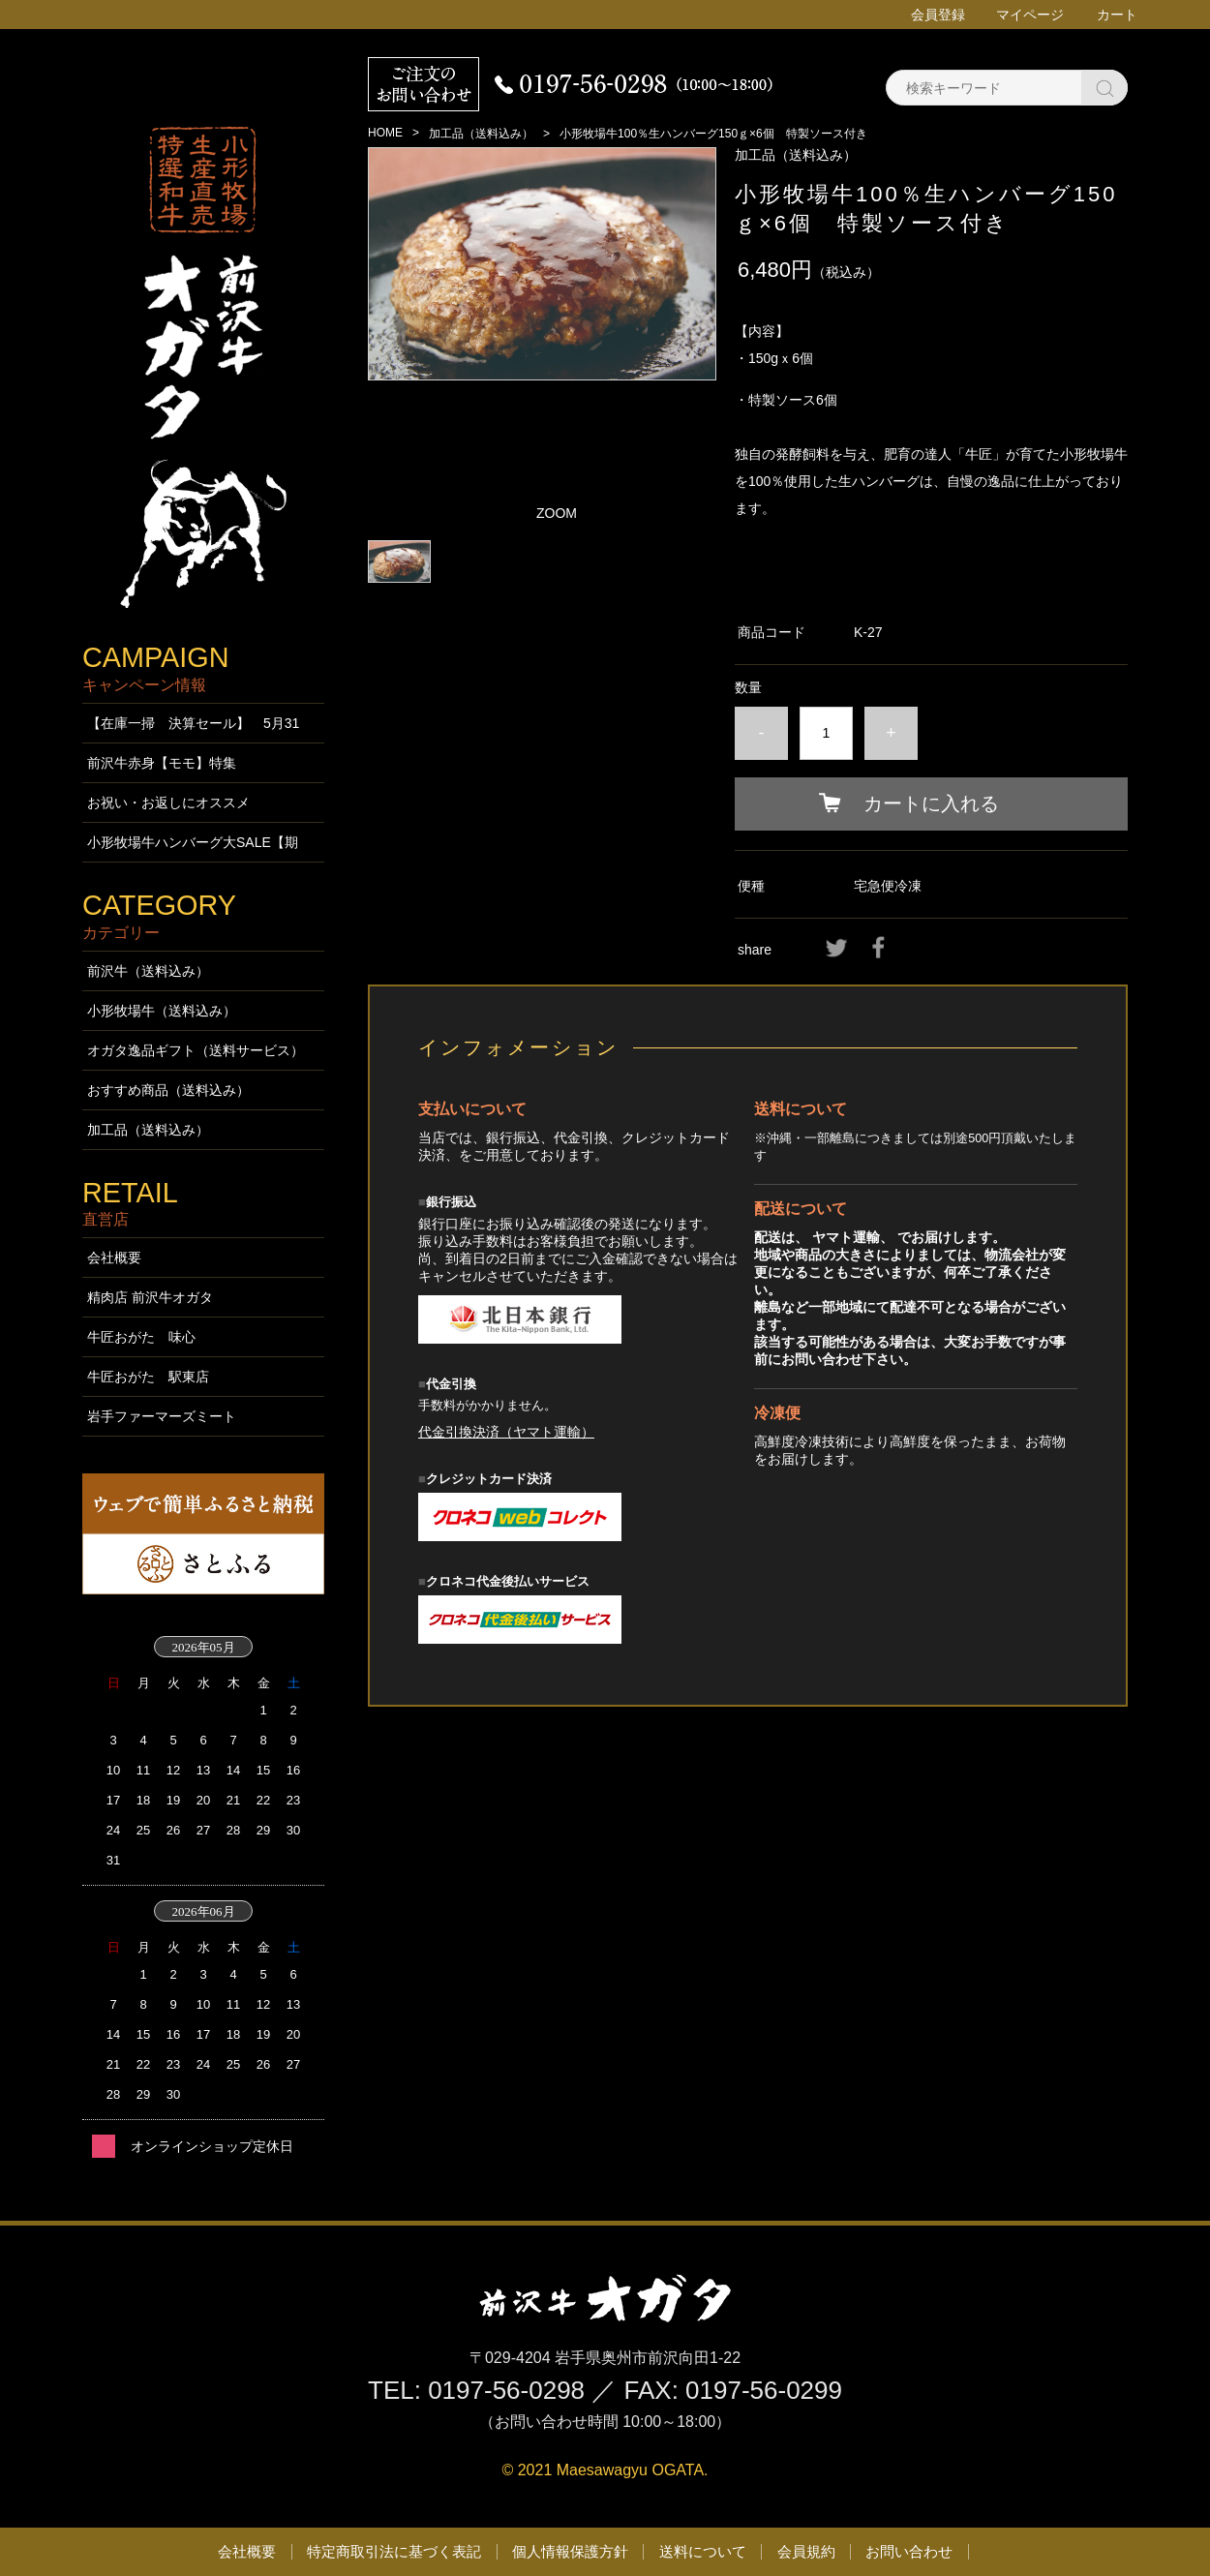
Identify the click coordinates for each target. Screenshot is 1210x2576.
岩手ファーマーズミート (161, 1416)
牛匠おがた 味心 (141, 1337)
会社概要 (114, 1257)
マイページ (1030, 14)
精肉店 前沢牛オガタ (150, 1297)
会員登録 (938, 14)
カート (1117, 14)
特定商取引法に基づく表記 (394, 2551)
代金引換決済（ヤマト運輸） (506, 1432)
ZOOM (556, 513)
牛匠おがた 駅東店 (148, 1376)
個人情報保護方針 (570, 2551)
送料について (702, 2551)
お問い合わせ (909, 2551)
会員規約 (806, 2551)
